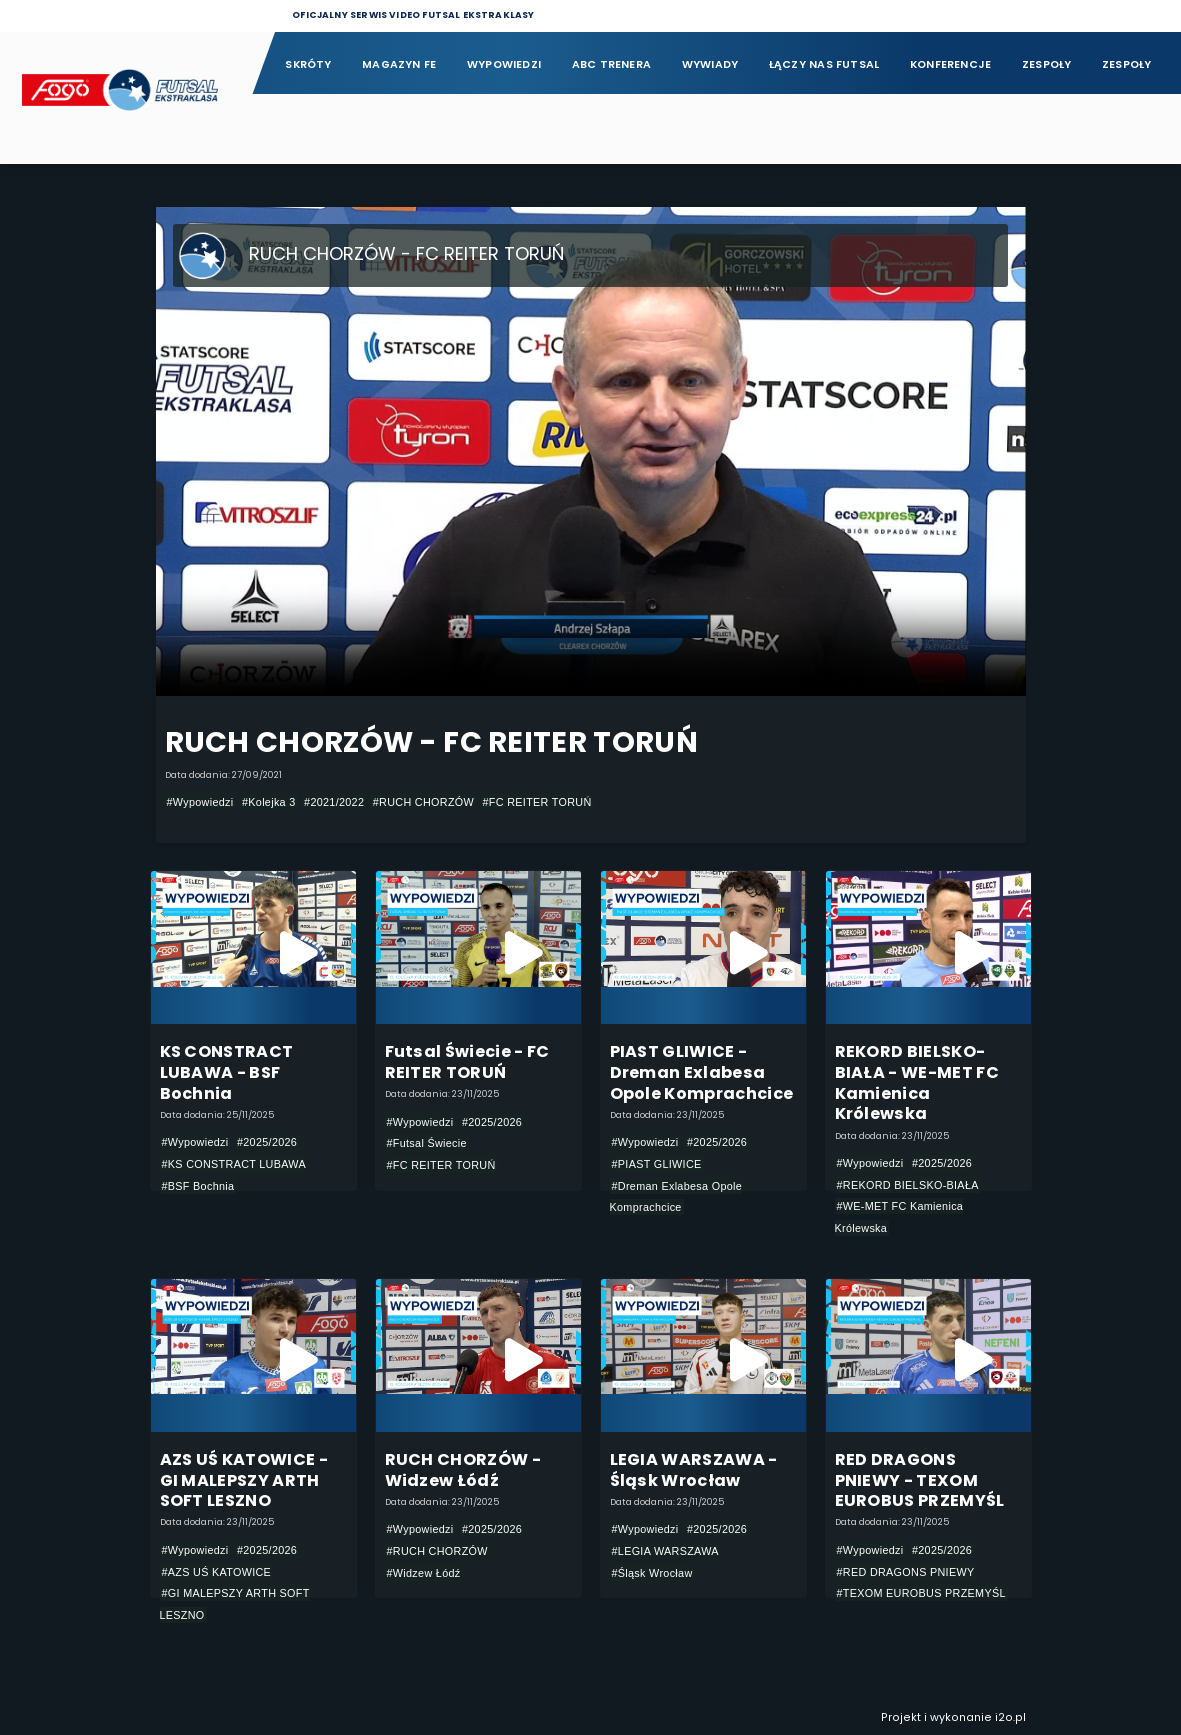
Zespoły (1047, 64)
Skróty (308, 64)
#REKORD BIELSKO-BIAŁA (908, 1185)
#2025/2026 (267, 1142)
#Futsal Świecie (427, 1143)
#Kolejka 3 (269, 802)
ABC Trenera (611, 64)
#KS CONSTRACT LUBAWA (234, 1164)
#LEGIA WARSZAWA (665, 1551)
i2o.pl (1010, 1717)
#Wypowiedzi (200, 802)
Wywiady (710, 64)
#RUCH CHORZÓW (423, 802)
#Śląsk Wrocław (652, 1573)
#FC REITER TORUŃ (537, 802)
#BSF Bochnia (198, 1186)
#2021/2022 (334, 802)
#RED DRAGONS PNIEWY (906, 1572)
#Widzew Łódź (424, 1573)
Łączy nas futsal (824, 64)
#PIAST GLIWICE (657, 1164)
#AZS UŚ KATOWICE (217, 1572)
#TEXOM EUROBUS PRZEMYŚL (921, 1593)
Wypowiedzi (504, 64)
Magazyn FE (399, 64)
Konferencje (950, 64)
